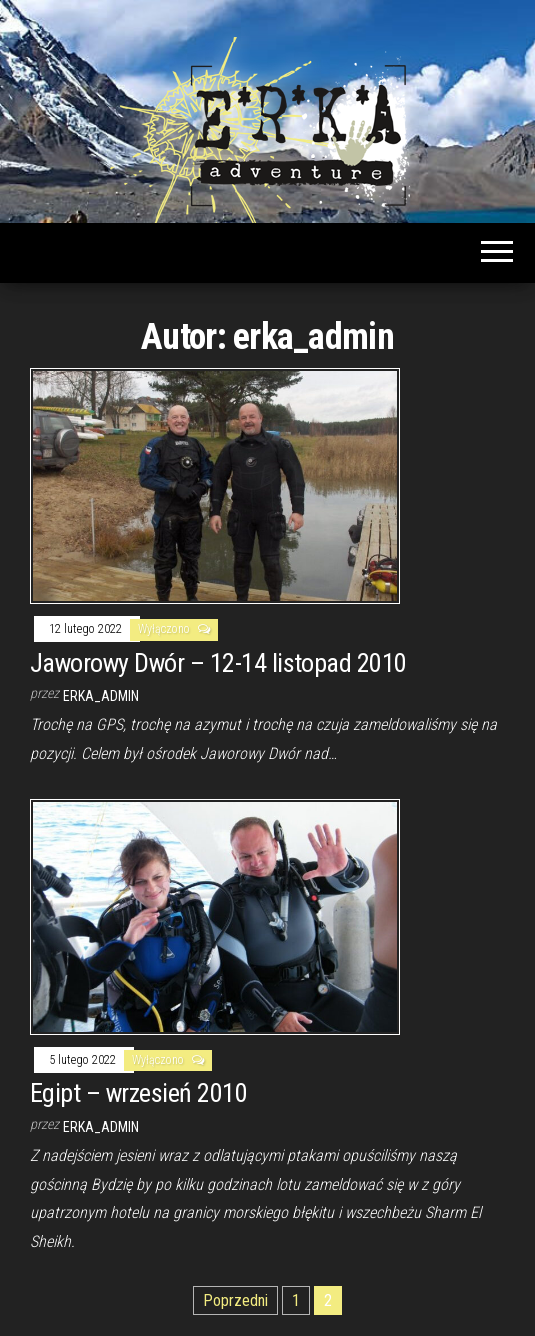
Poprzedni (235, 1300)
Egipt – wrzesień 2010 (138, 1093)
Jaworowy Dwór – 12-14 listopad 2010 (218, 663)
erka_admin (101, 696)
